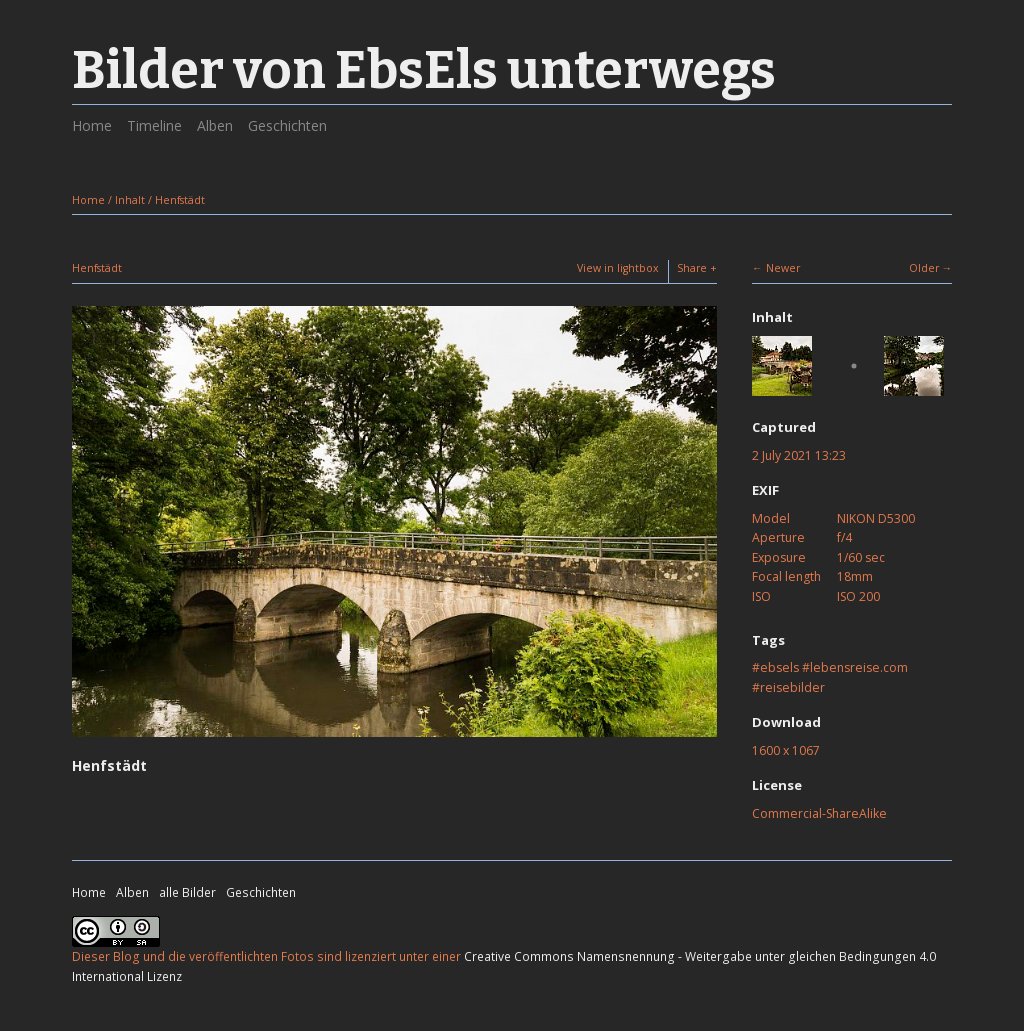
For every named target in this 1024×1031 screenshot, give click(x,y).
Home (92, 125)
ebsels (779, 667)
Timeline (154, 125)
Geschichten (287, 125)
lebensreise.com (859, 667)
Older (924, 268)
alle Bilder (187, 892)
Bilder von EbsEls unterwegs (424, 70)
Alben (215, 125)
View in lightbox (618, 268)
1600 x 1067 (786, 750)
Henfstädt (180, 200)
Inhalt (130, 200)
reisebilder (792, 687)
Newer (783, 268)
